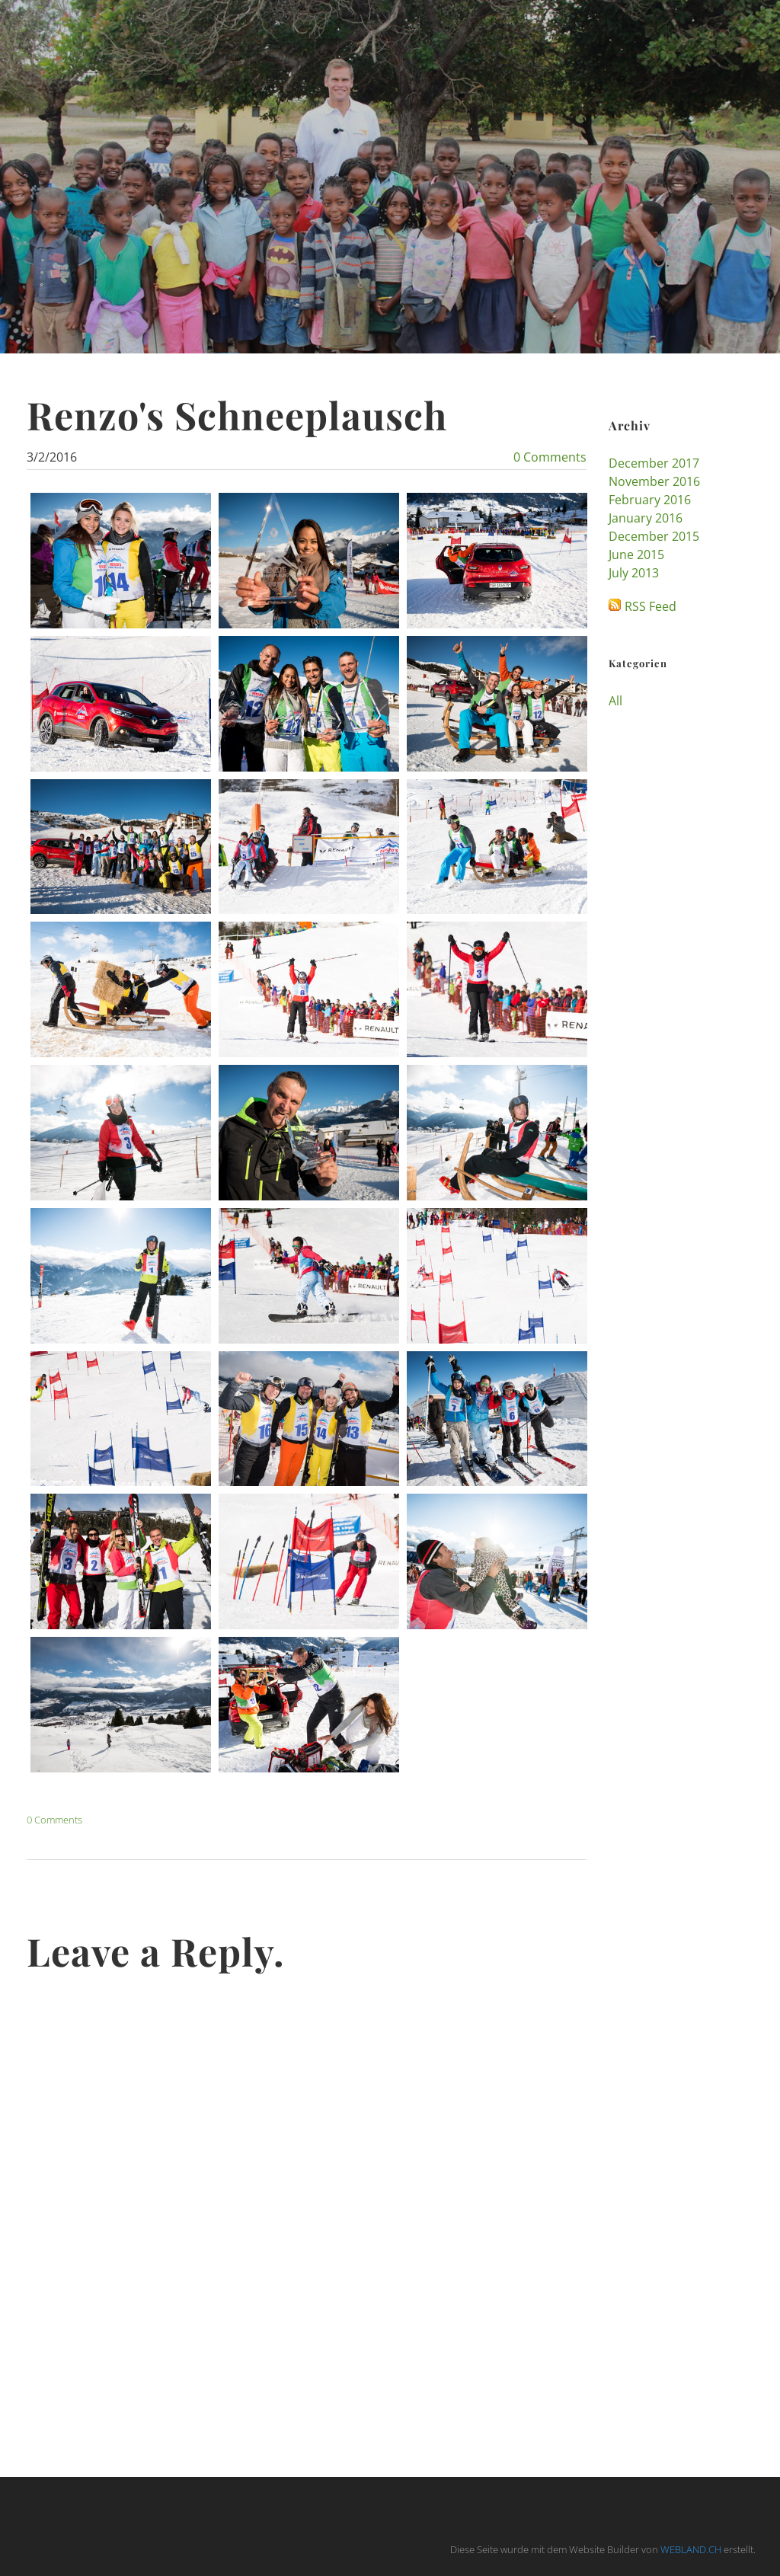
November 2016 (654, 481)
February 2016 (650, 499)
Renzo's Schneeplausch (237, 414)
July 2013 (634, 572)
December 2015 (654, 536)
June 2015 (636, 554)
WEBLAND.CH (690, 2549)
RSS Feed (650, 606)
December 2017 (654, 463)
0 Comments (550, 457)
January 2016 (645, 518)
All (615, 700)
